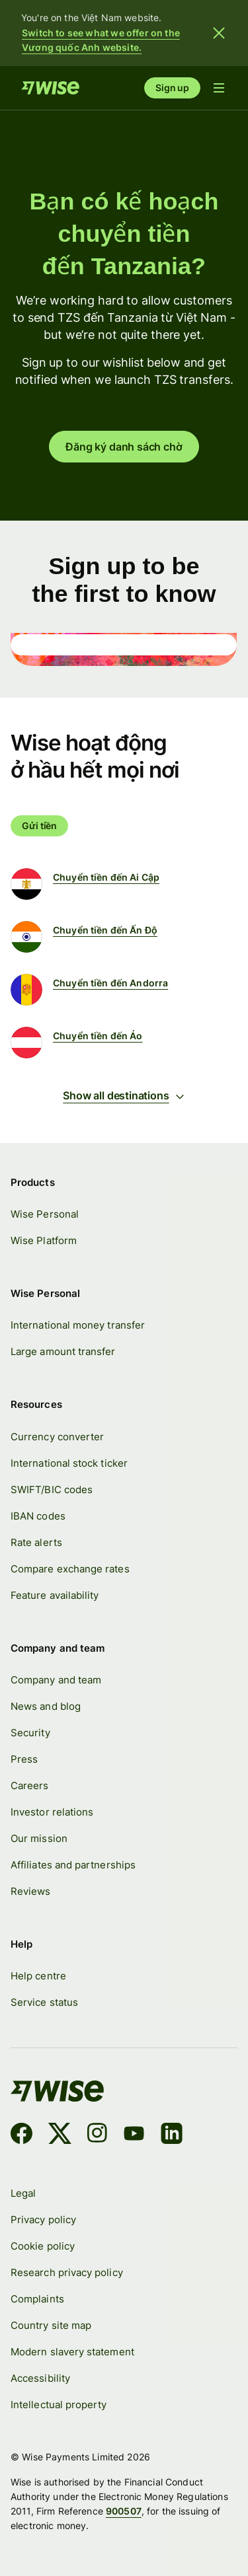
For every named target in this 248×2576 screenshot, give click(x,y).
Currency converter (57, 1436)
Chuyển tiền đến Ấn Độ (105, 930)
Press (24, 1759)
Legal (23, 2193)
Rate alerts (36, 1542)
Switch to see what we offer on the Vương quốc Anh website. (101, 40)
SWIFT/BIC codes (52, 1489)
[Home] (50, 87)
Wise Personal (45, 1214)
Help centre (38, 1976)
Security (30, 1732)
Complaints (37, 2299)
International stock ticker (69, 1463)
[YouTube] (134, 2136)
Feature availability (55, 1595)
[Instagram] (97, 2136)
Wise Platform (44, 1240)
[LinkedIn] (172, 2136)
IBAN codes (38, 1516)
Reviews (31, 1891)
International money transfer (78, 1325)
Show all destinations (124, 1095)
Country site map (51, 2325)
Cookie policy (43, 2246)
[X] (59, 2136)
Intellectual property (59, 2404)
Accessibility (40, 2378)
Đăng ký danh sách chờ (123, 446)
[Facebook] (21, 2136)
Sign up (172, 87)
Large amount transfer (63, 1352)
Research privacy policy (67, 2272)
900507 (124, 2511)
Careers (30, 1785)
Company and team (56, 1680)
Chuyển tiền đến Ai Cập (106, 877)
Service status (44, 2003)
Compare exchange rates (70, 1569)
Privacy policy (43, 2219)
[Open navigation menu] (219, 88)
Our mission (39, 1838)
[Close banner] (219, 33)
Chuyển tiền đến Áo (98, 1035)
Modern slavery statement (72, 2351)
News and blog (46, 1706)
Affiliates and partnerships (73, 1864)
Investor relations (52, 1812)
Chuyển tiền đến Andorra (110, 982)
